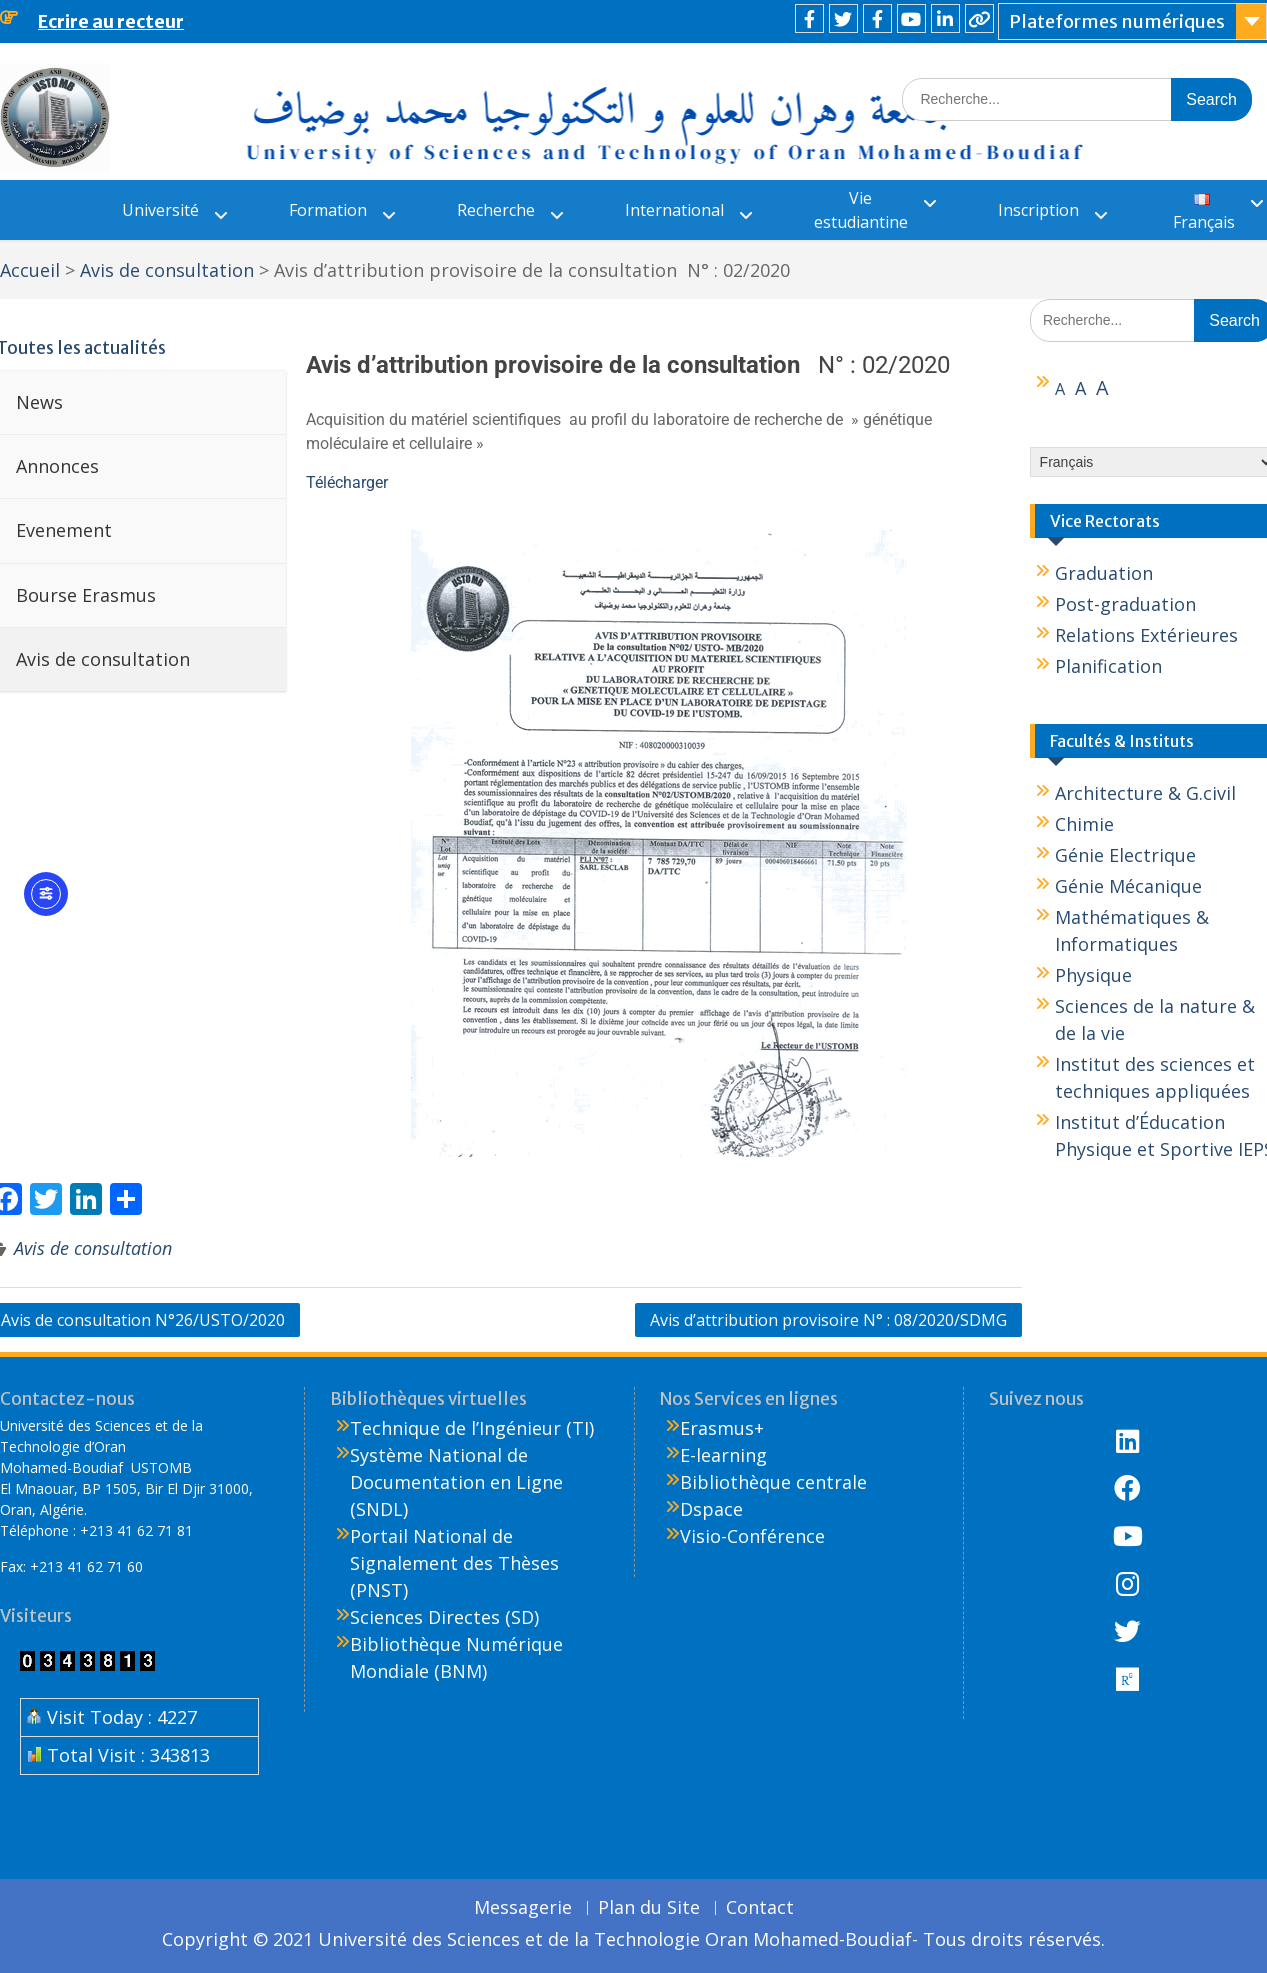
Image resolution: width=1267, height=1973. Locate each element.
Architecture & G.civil (1145, 793)
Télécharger (347, 482)
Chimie (1084, 824)
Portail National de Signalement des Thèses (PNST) (454, 1563)
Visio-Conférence (752, 1536)
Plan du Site (649, 1908)
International (674, 210)
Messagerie (523, 1908)
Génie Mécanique (1128, 886)
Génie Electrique (1125, 855)
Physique (1093, 975)
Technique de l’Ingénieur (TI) (472, 1428)
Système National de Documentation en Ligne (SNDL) (456, 1482)
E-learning (723, 1455)
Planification (1108, 666)
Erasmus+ (722, 1428)
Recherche (496, 210)
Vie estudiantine (861, 210)
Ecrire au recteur (111, 21)
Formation (328, 210)
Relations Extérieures (1146, 635)
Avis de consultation (93, 1248)
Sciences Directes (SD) (444, 1617)
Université (160, 210)
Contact (760, 1908)
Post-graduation (1125, 604)
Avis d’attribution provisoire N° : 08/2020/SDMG (828, 1320)
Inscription (1038, 210)
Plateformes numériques (1117, 21)
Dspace (711, 1509)
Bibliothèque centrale (773, 1482)
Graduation (1104, 573)
